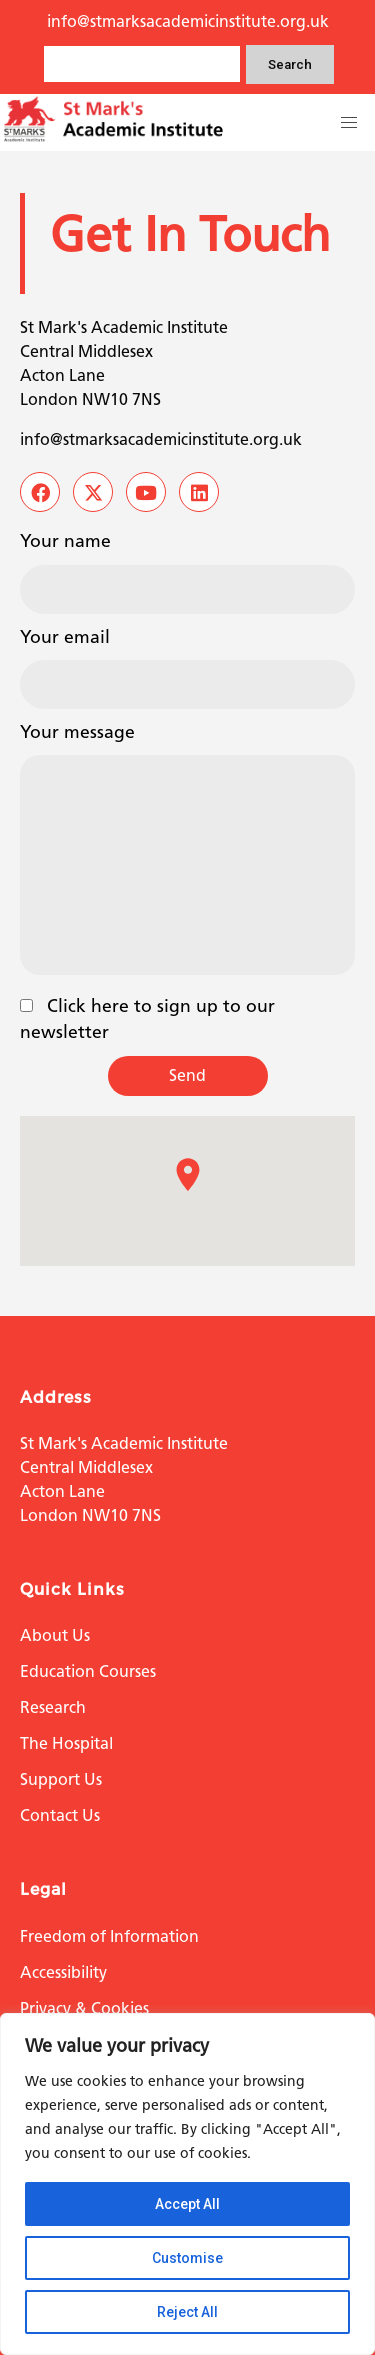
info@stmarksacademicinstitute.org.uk (188, 21)
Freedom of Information (109, 1936)
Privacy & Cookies (84, 2008)
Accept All (187, 2204)
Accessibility (63, 1972)
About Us (55, 1635)
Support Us (61, 1779)
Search (290, 64)
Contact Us (60, 1815)
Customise (187, 2258)
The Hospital (66, 1743)
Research (53, 1707)
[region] (187, 2184)
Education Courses (88, 1671)
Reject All (187, 2312)
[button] (349, 123)
